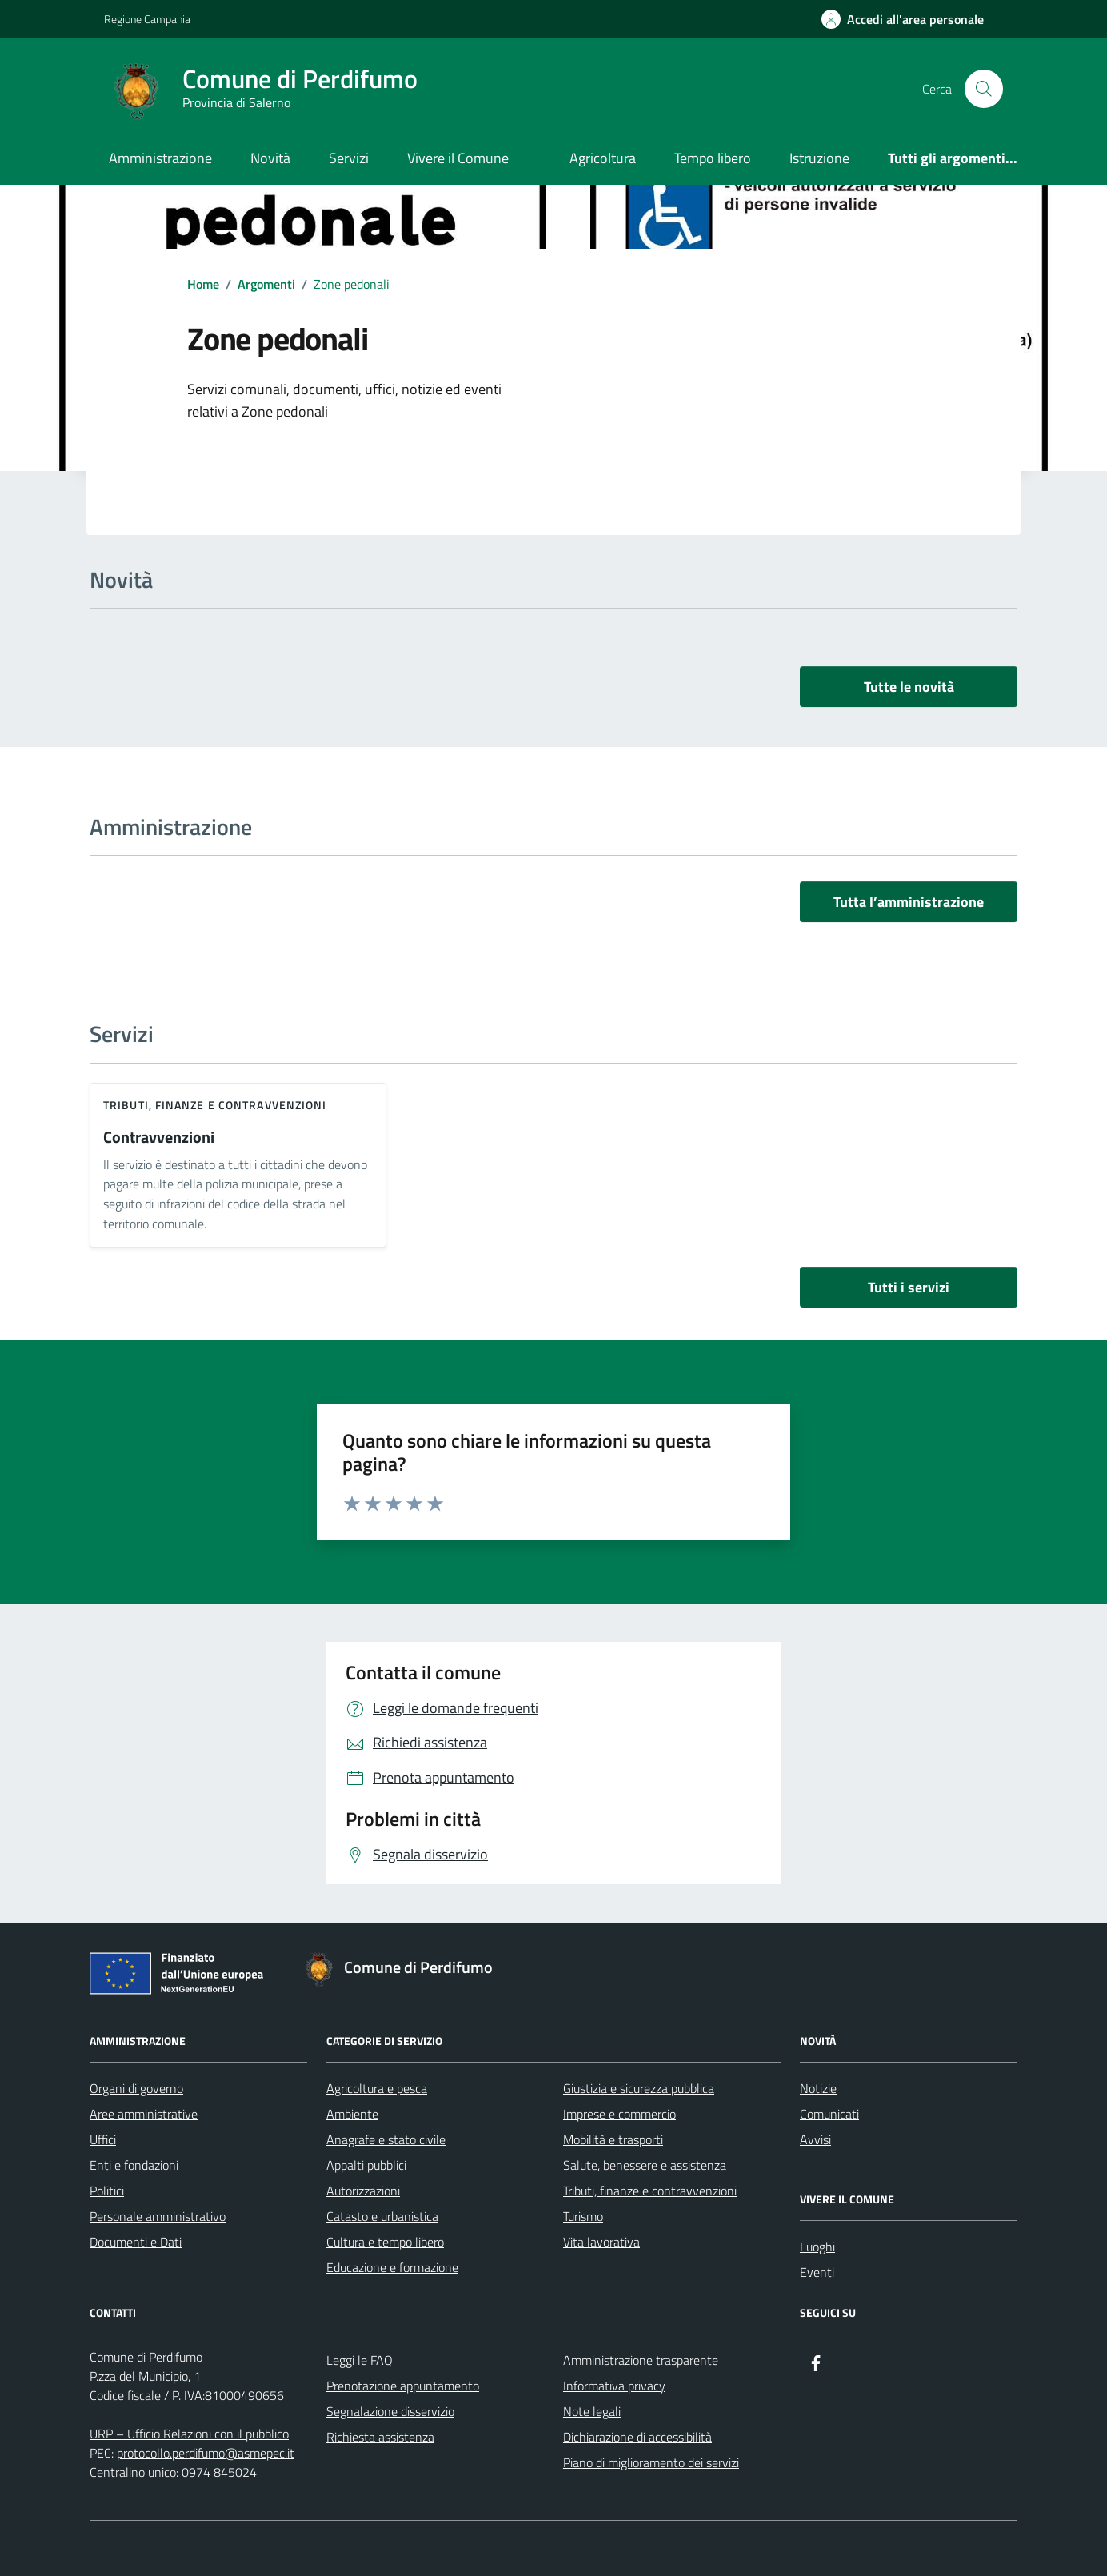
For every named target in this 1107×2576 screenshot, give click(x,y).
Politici (107, 2190)
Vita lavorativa (601, 2241)
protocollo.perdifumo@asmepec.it (205, 2452)
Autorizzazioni (363, 2190)
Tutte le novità (909, 686)
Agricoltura (602, 158)
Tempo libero (712, 158)
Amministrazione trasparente (640, 2360)
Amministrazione (160, 158)
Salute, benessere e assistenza (644, 2165)
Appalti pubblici (366, 2165)
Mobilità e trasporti (613, 2139)
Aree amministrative (144, 2113)
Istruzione (819, 158)
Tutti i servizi (908, 1287)
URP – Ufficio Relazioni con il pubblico (189, 2433)
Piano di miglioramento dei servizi (651, 2462)
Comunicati (829, 2113)
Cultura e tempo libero (385, 2241)
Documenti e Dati (136, 2241)
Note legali (592, 2411)
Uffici (103, 2139)
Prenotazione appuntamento (402, 2385)
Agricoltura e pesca (376, 2088)
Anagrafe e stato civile (386, 2139)
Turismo (583, 2216)
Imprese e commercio (619, 2113)
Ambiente (352, 2113)
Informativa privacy (614, 2385)
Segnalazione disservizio (390, 2411)
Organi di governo (136, 2088)
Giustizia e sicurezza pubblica (638, 2088)
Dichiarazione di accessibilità (637, 2436)
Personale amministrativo (158, 2216)
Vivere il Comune (458, 158)
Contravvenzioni (158, 1137)
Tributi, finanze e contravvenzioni (214, 1104)
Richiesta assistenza (380, 2436)
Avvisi (815, 2139)
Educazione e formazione (392, 2267)
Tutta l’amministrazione (908, 902)
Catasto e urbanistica (382, 2216)
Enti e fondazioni (134, 2165)
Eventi (817, 2272)
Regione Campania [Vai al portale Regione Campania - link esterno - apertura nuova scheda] (147, 18)
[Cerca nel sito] (984, 89)
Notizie (818, 2088)
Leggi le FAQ (359, 2360)
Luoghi (817, 2246)
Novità (270, 158)
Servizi (349, 158)
